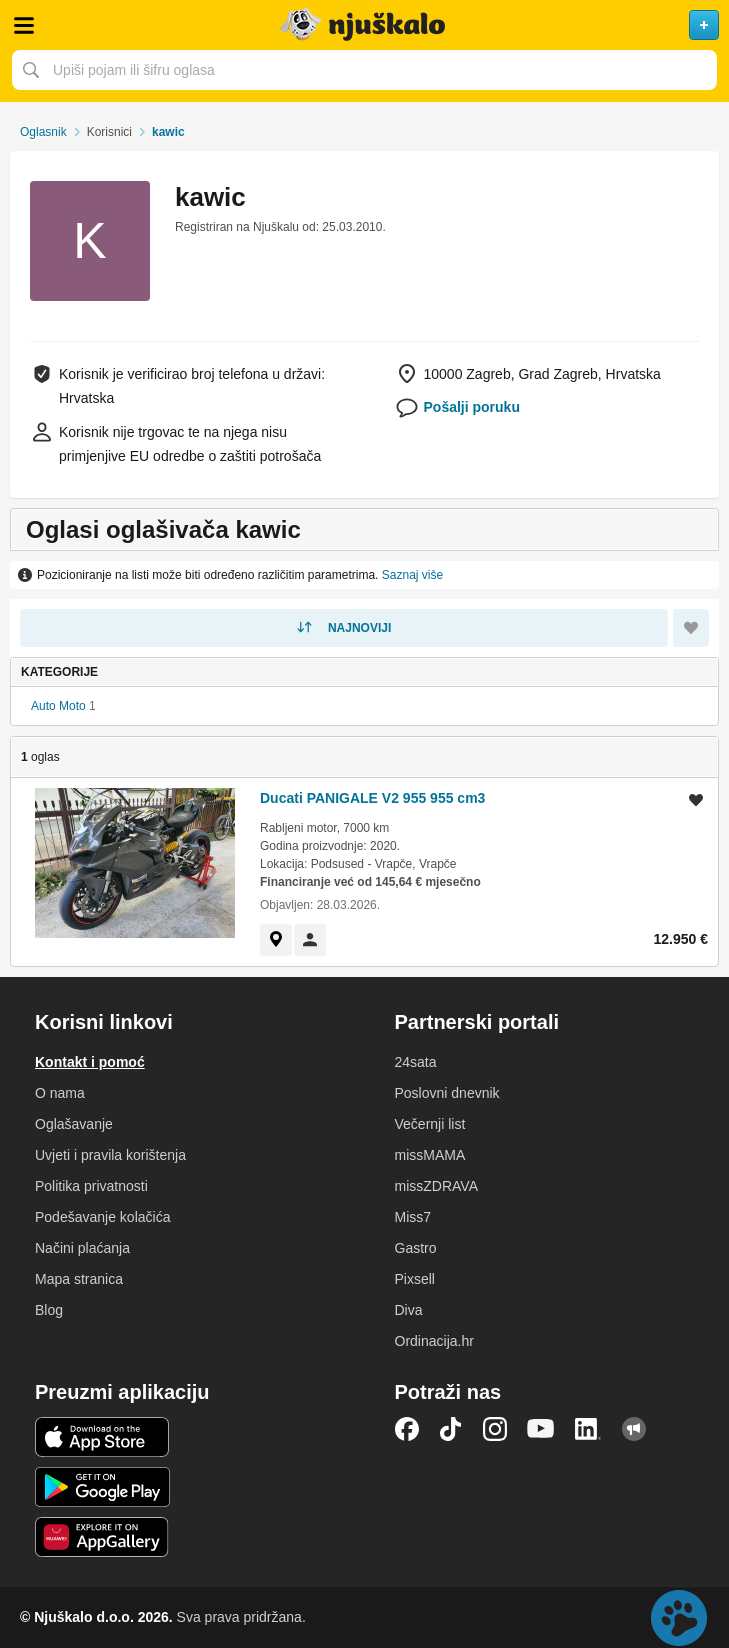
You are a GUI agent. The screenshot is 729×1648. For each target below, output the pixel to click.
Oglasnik (43, 132)
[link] (276, 940)
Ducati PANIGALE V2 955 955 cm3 (372, 798)
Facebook (407, 1429)
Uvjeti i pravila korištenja (110, 1155)
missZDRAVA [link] (436, 1186)
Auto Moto (58, 706)
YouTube (541, 1429)
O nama (60, 1093)
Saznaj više (412, 575)
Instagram (495, 1429)
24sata (416, 1062)
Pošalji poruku (472, 407)
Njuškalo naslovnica (364, 25)
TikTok (451, 1429)
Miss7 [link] (413, 1217)
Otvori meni (24, 25)
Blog (49, 1310)
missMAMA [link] (430, 1155)
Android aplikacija (102, 1487)
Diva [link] (409, 1310)
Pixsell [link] (415, 1279)
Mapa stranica (79, 1279)
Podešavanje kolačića (102, 1217)
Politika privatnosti (91, 1186)
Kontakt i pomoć (90, 1062)
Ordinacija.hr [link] (434, 1341)
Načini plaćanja (82, 1248)
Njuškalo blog (634, 1429)
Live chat (679, 1618)
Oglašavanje (74, 1124)
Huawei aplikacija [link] (102, 1537)
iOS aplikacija (102, 1437)
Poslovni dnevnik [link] (447, 1093)
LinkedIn (588, 1429)
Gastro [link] (416, 1248)
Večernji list (430, 1124)
